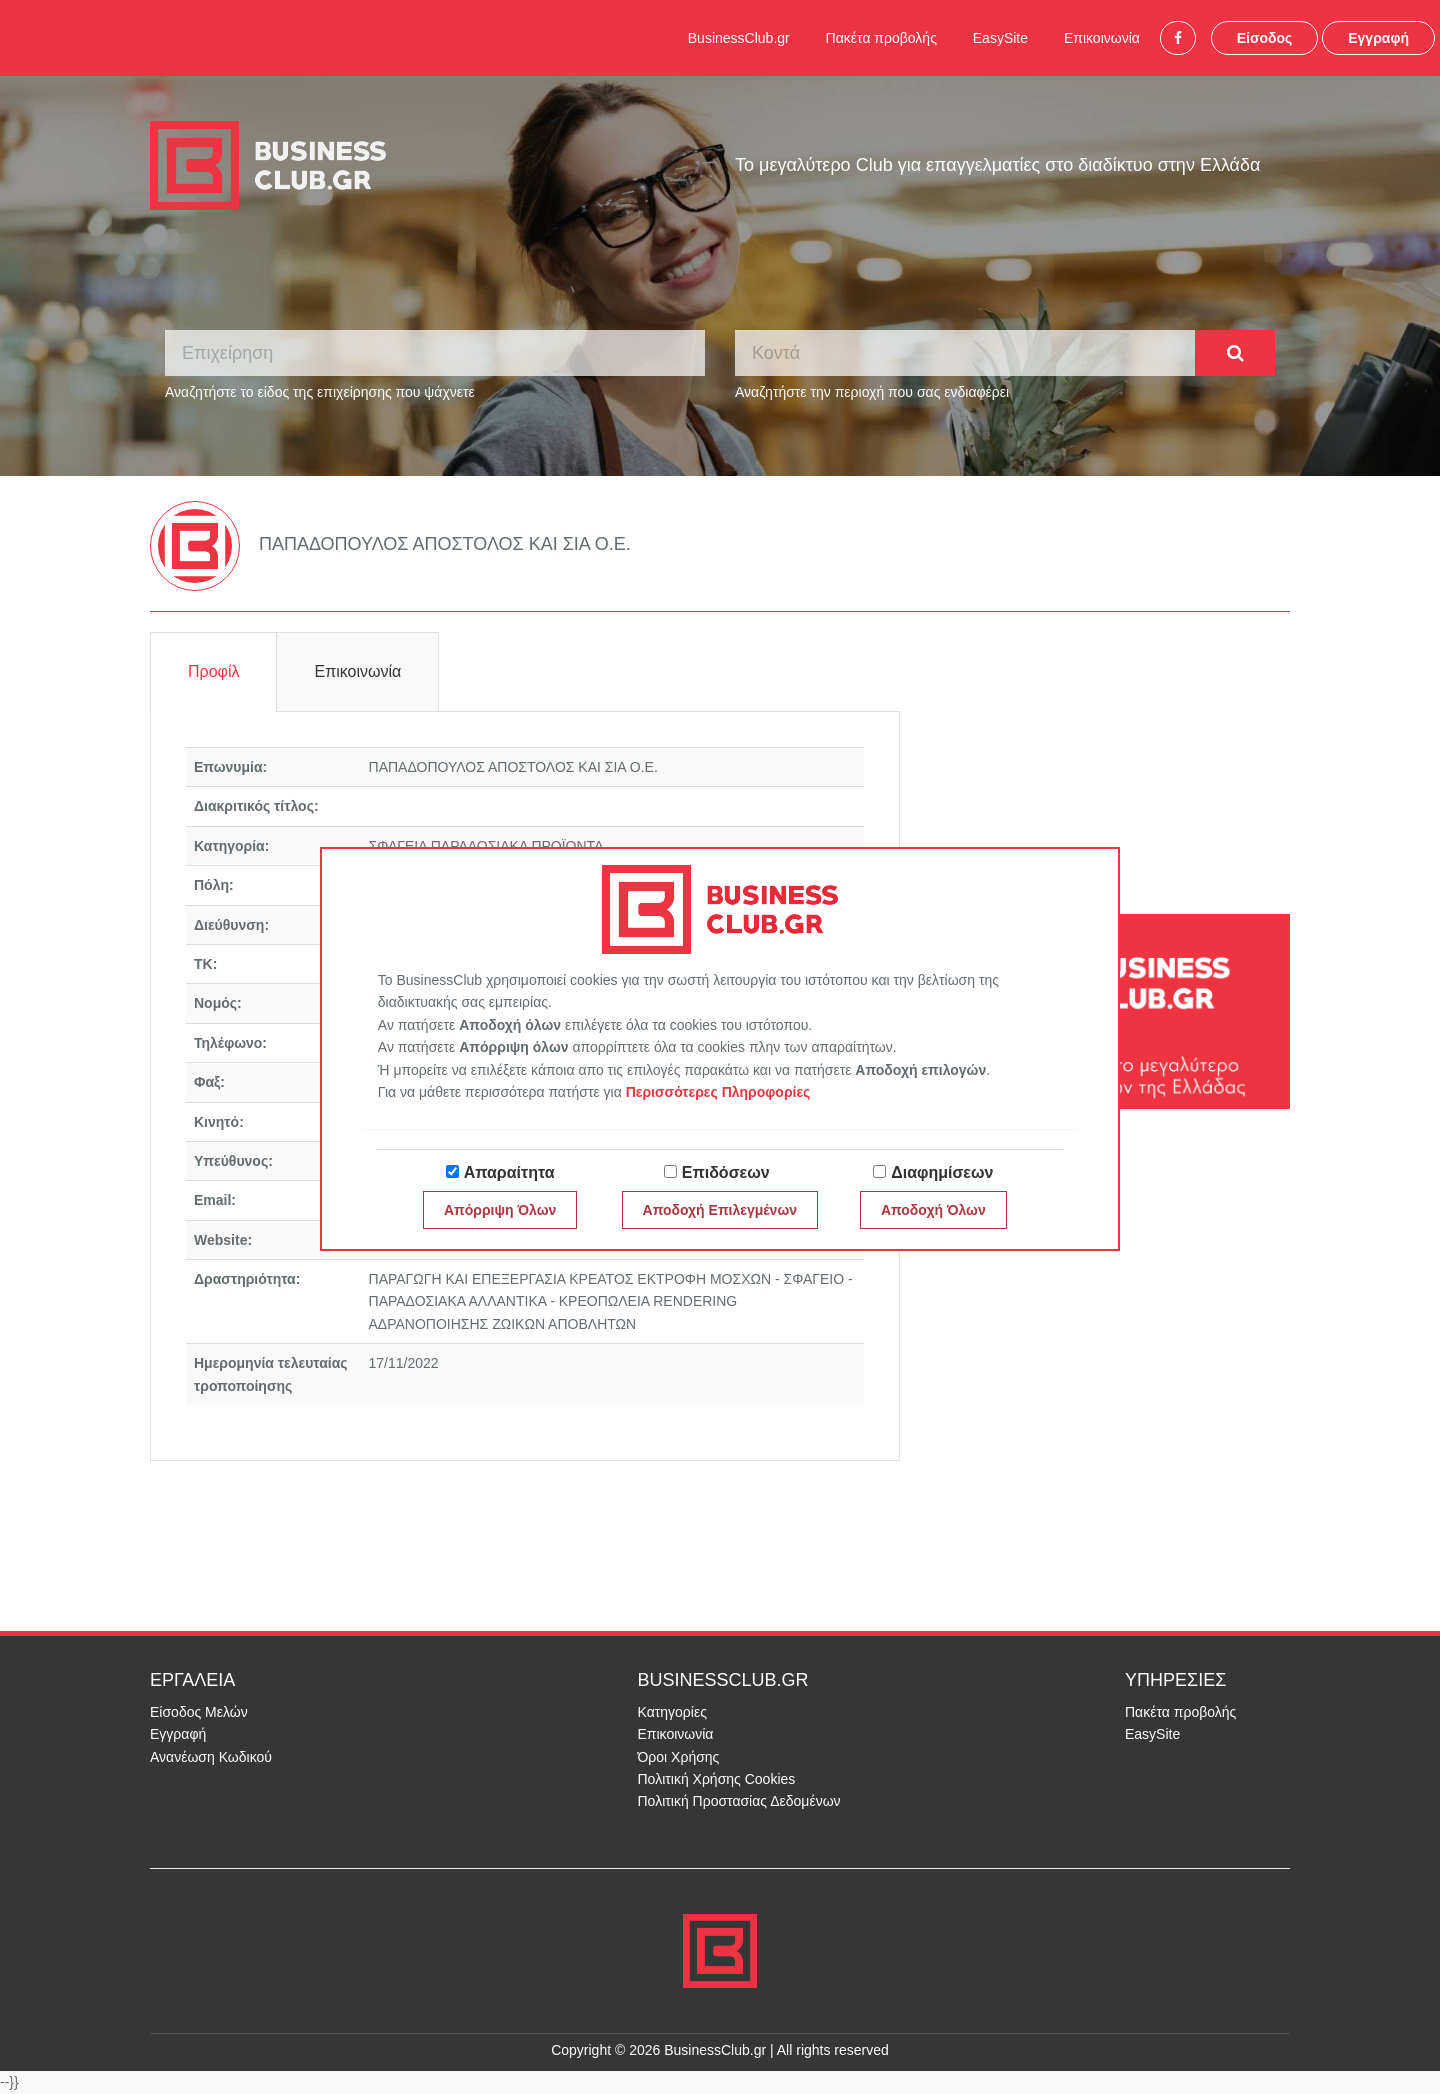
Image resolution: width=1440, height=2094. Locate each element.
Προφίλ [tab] (213, 671)
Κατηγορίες (672, 1712)
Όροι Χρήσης (679, 1757)
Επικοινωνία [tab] (357, 671)
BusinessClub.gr (739, 38)
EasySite (1000, 38)
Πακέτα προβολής (881, 38)
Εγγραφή (1378, 38)
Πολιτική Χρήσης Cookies (717, 1779)
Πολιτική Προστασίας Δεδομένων (739, 1801)
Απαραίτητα (509, 1172)
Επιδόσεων (726, 1172)
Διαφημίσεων (942, 1172)
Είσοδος (1265, 38)
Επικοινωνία (1102, 38)
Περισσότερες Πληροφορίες (718, 1092)
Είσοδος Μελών (199, 1712)
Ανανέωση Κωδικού (211, 1757)
